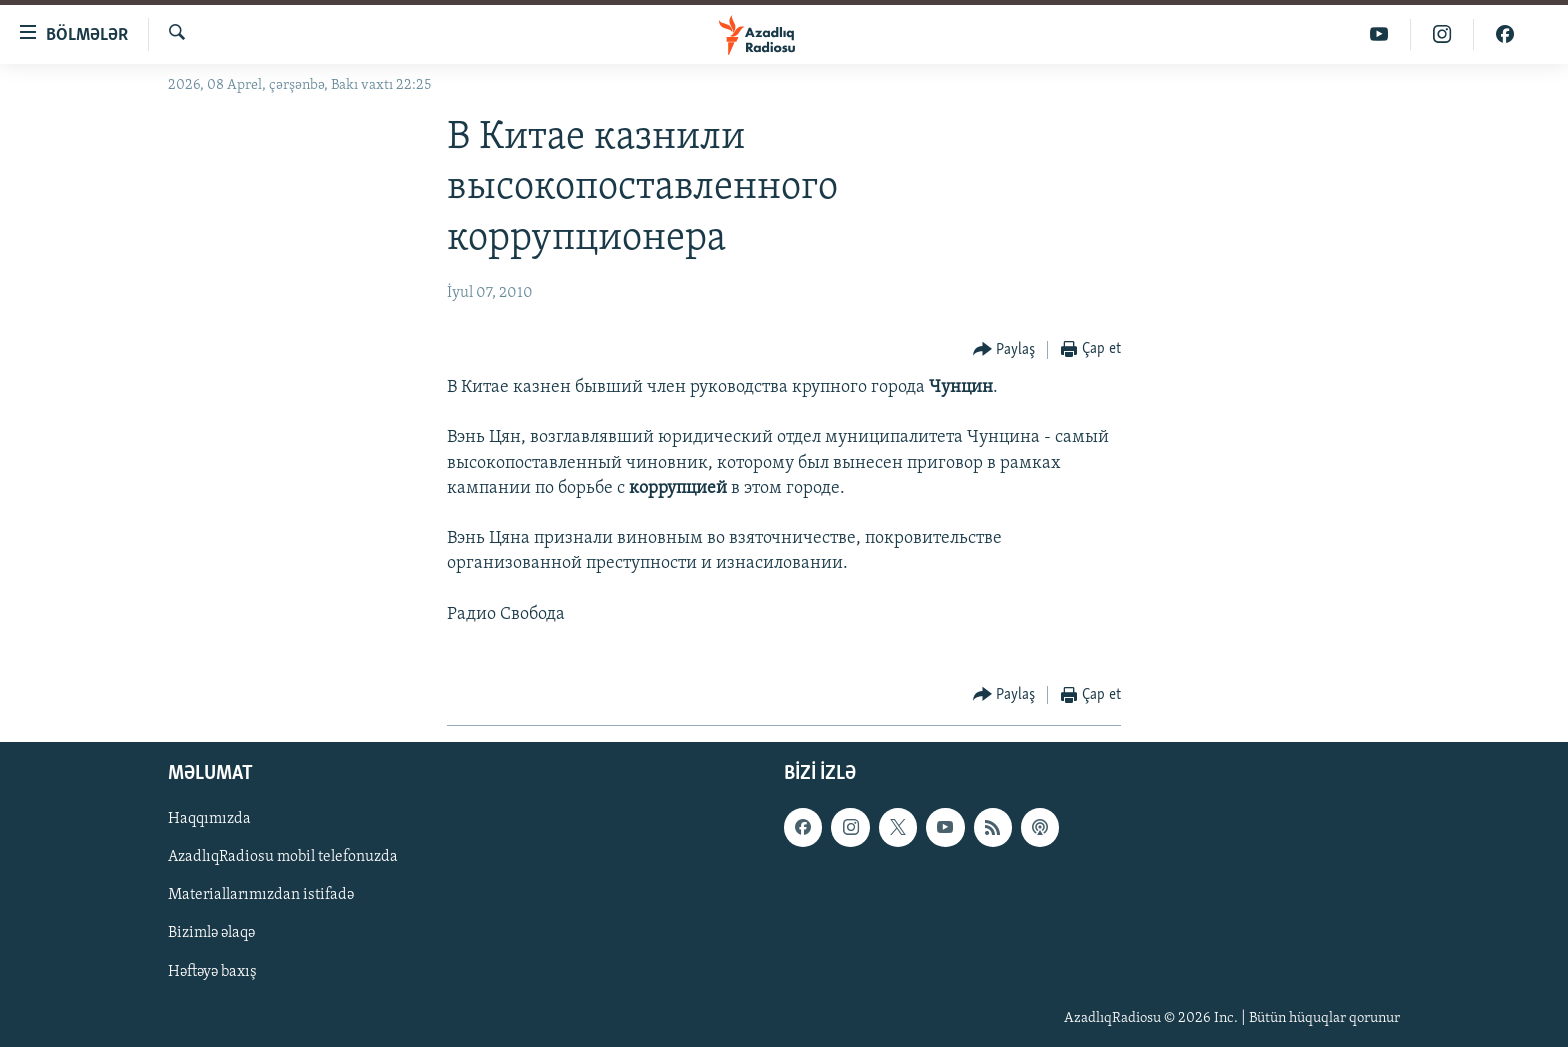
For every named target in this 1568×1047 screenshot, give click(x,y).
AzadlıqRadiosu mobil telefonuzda (283, 858)
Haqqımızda (209, 820)
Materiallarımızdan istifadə (261, 896)
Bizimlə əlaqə (211, 934)
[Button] (1004, 350)
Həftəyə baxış (212, 972)
